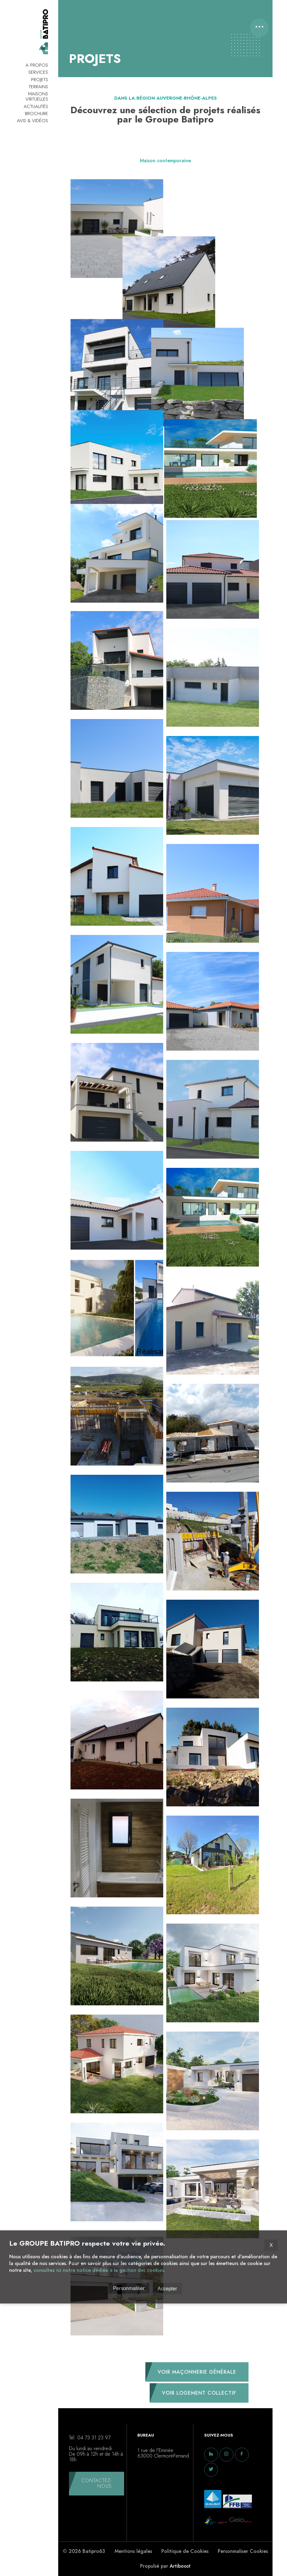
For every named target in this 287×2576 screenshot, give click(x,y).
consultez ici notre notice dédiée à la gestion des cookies (99, 2269)
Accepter (167, 2288)
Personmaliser (128, 2288)
